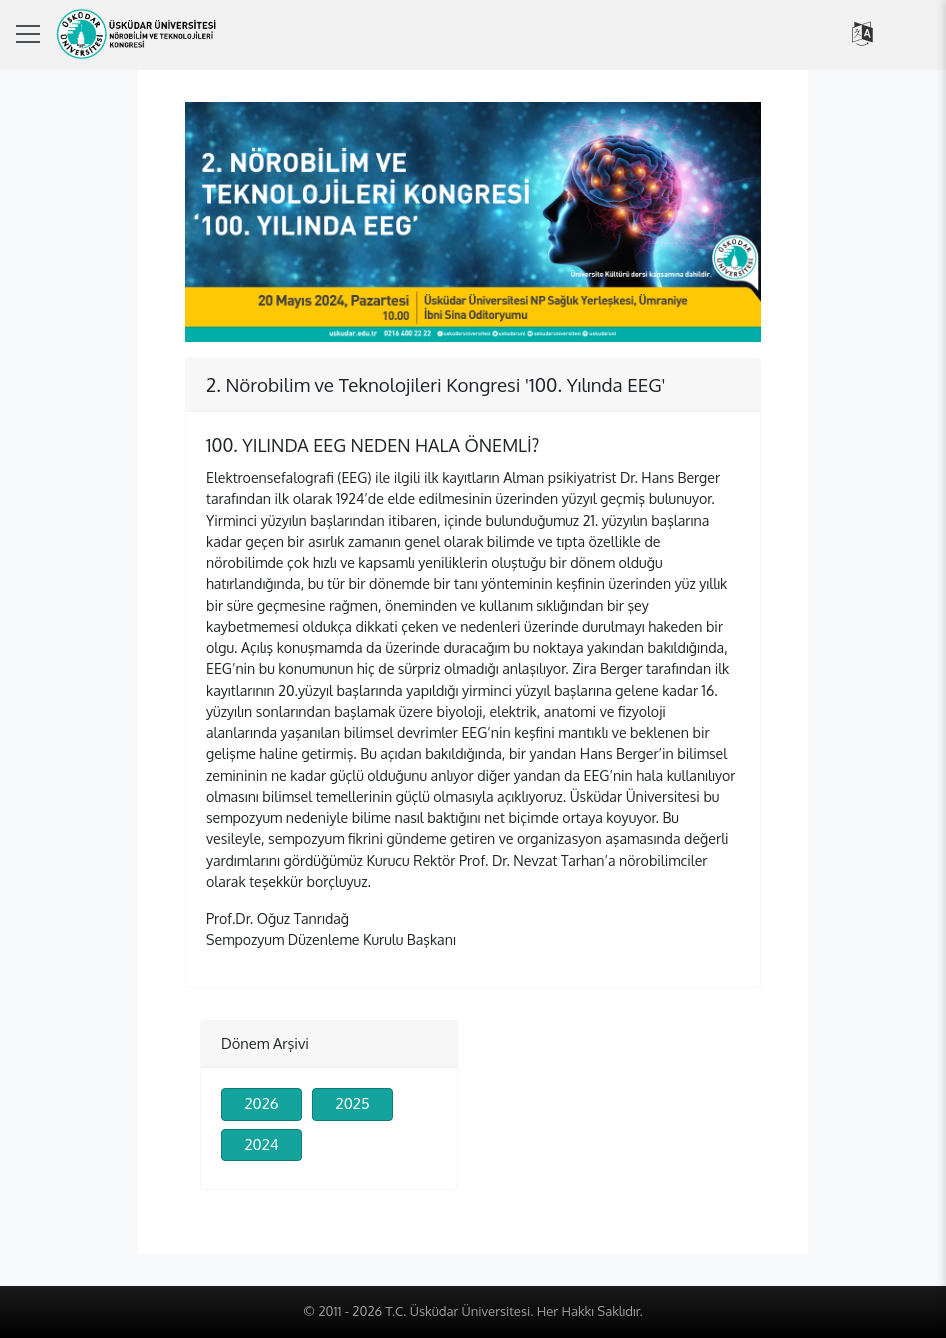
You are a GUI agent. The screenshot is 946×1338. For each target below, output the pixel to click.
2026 (261, 1103)
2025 (353, 1103)
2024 (261, 1144)
